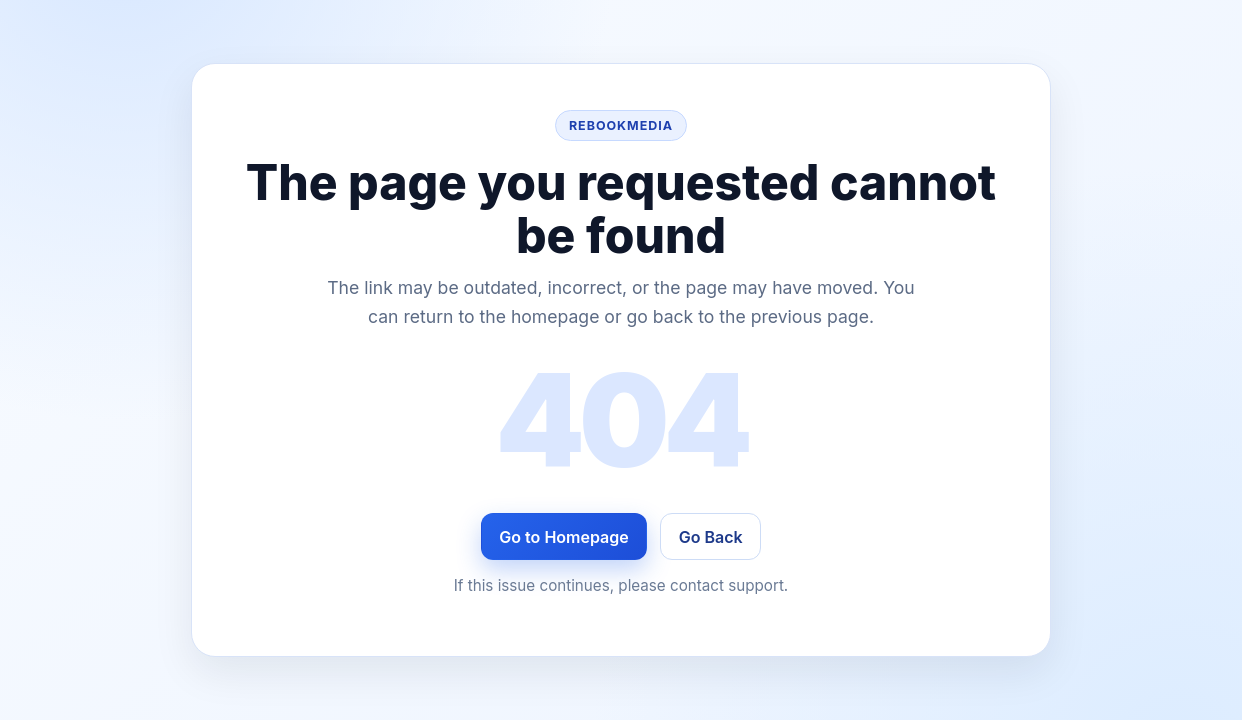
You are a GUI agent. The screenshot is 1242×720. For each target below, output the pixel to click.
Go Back (711, 537)
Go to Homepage (563, 537)
